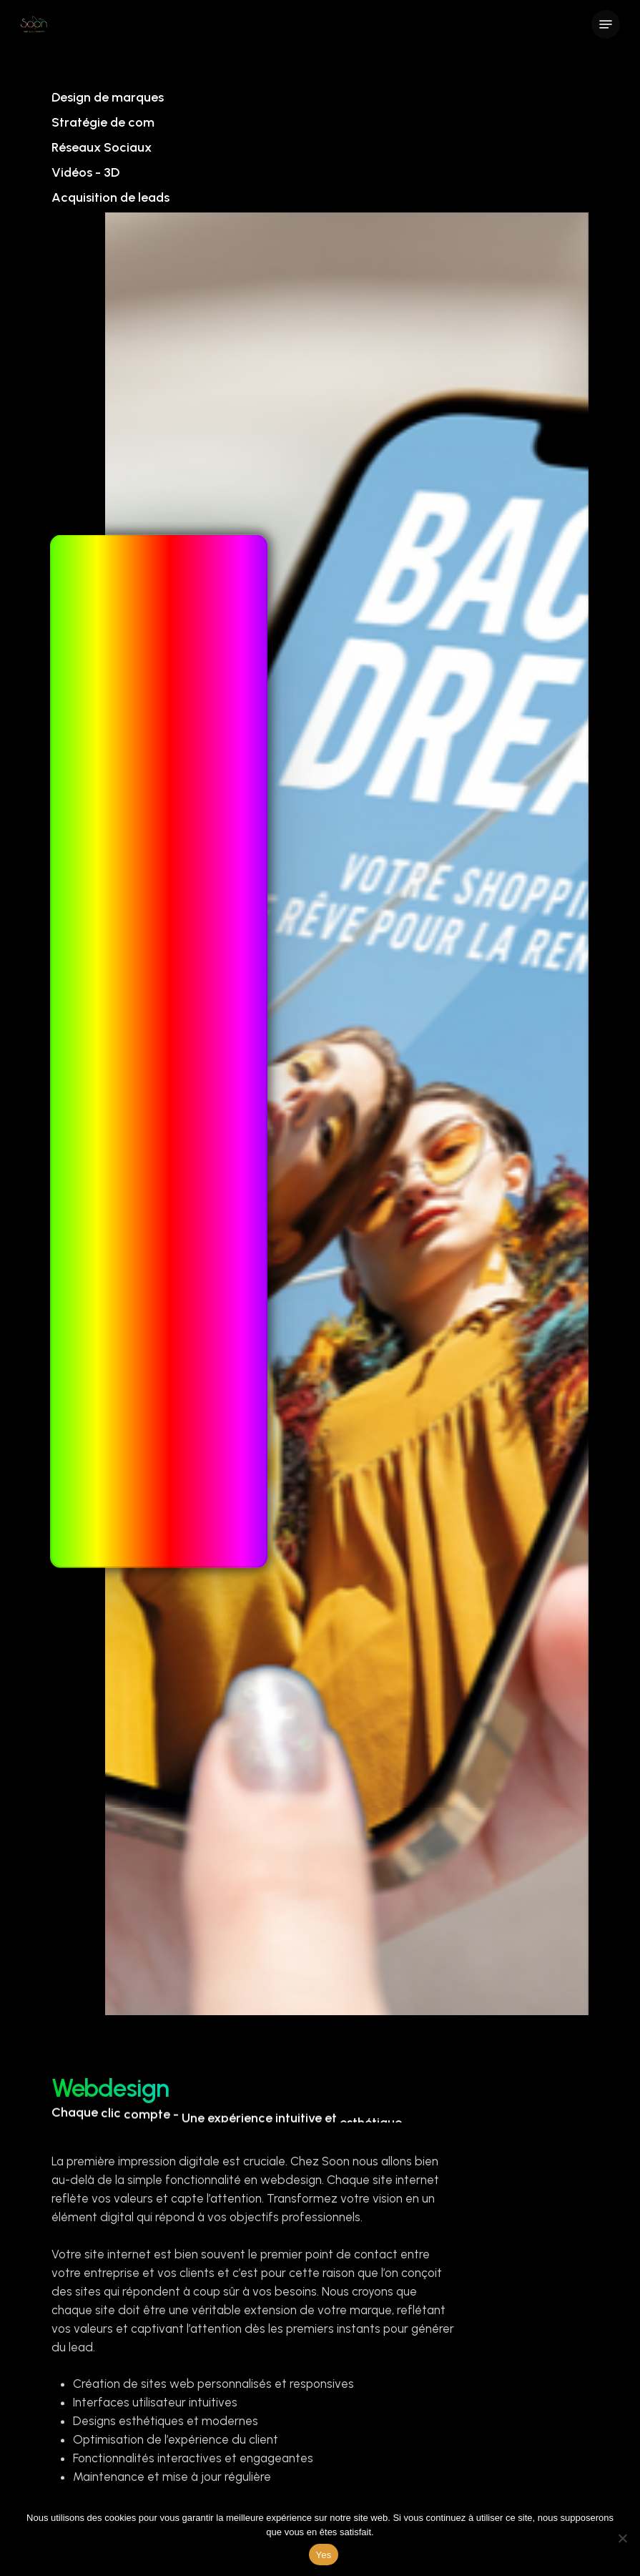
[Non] (622, 2538)
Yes (324, 2555)
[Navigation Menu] (605, 24)
